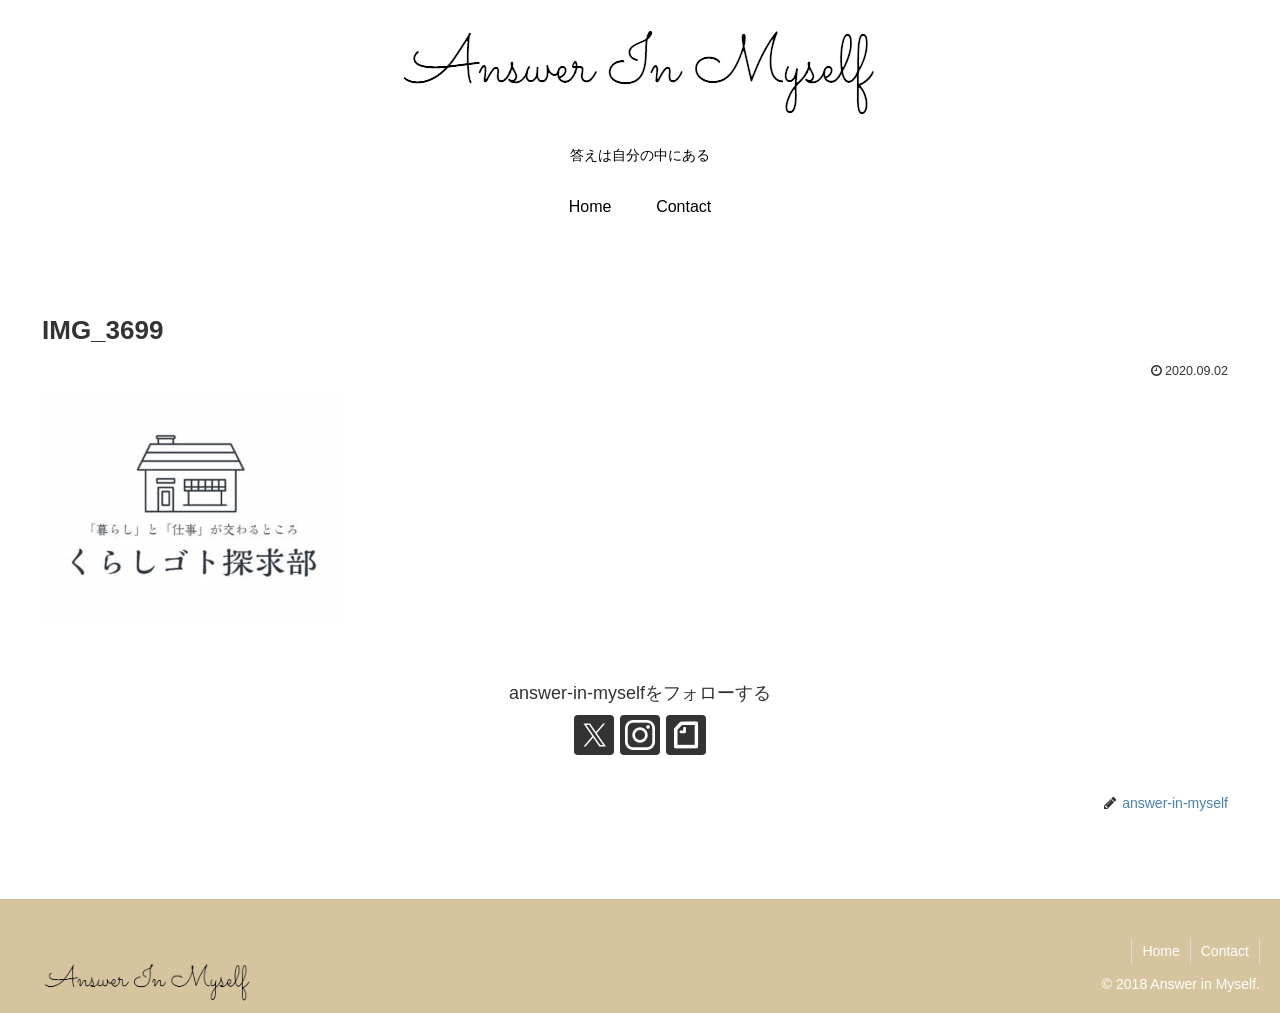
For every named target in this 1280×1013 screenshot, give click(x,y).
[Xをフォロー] (594, 735)
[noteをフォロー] (686, 735)
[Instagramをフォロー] (640, 735)
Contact (1225, 951)
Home (1160, 951)
